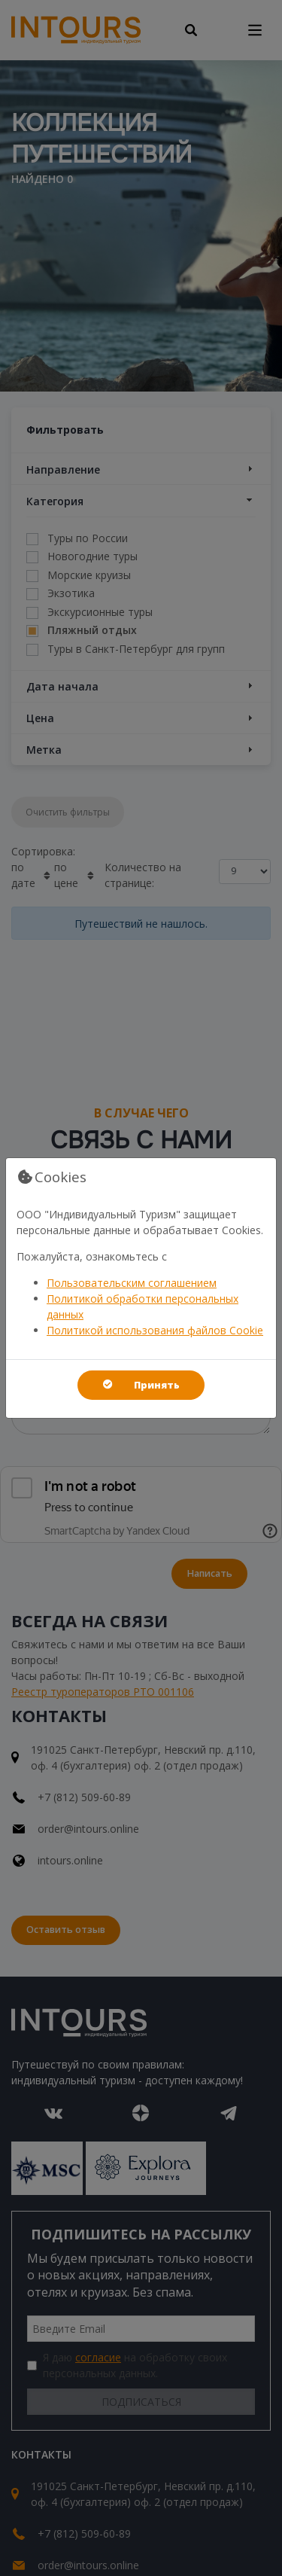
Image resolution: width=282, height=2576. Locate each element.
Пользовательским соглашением (132, 1283)
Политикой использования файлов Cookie (155, 1330)
